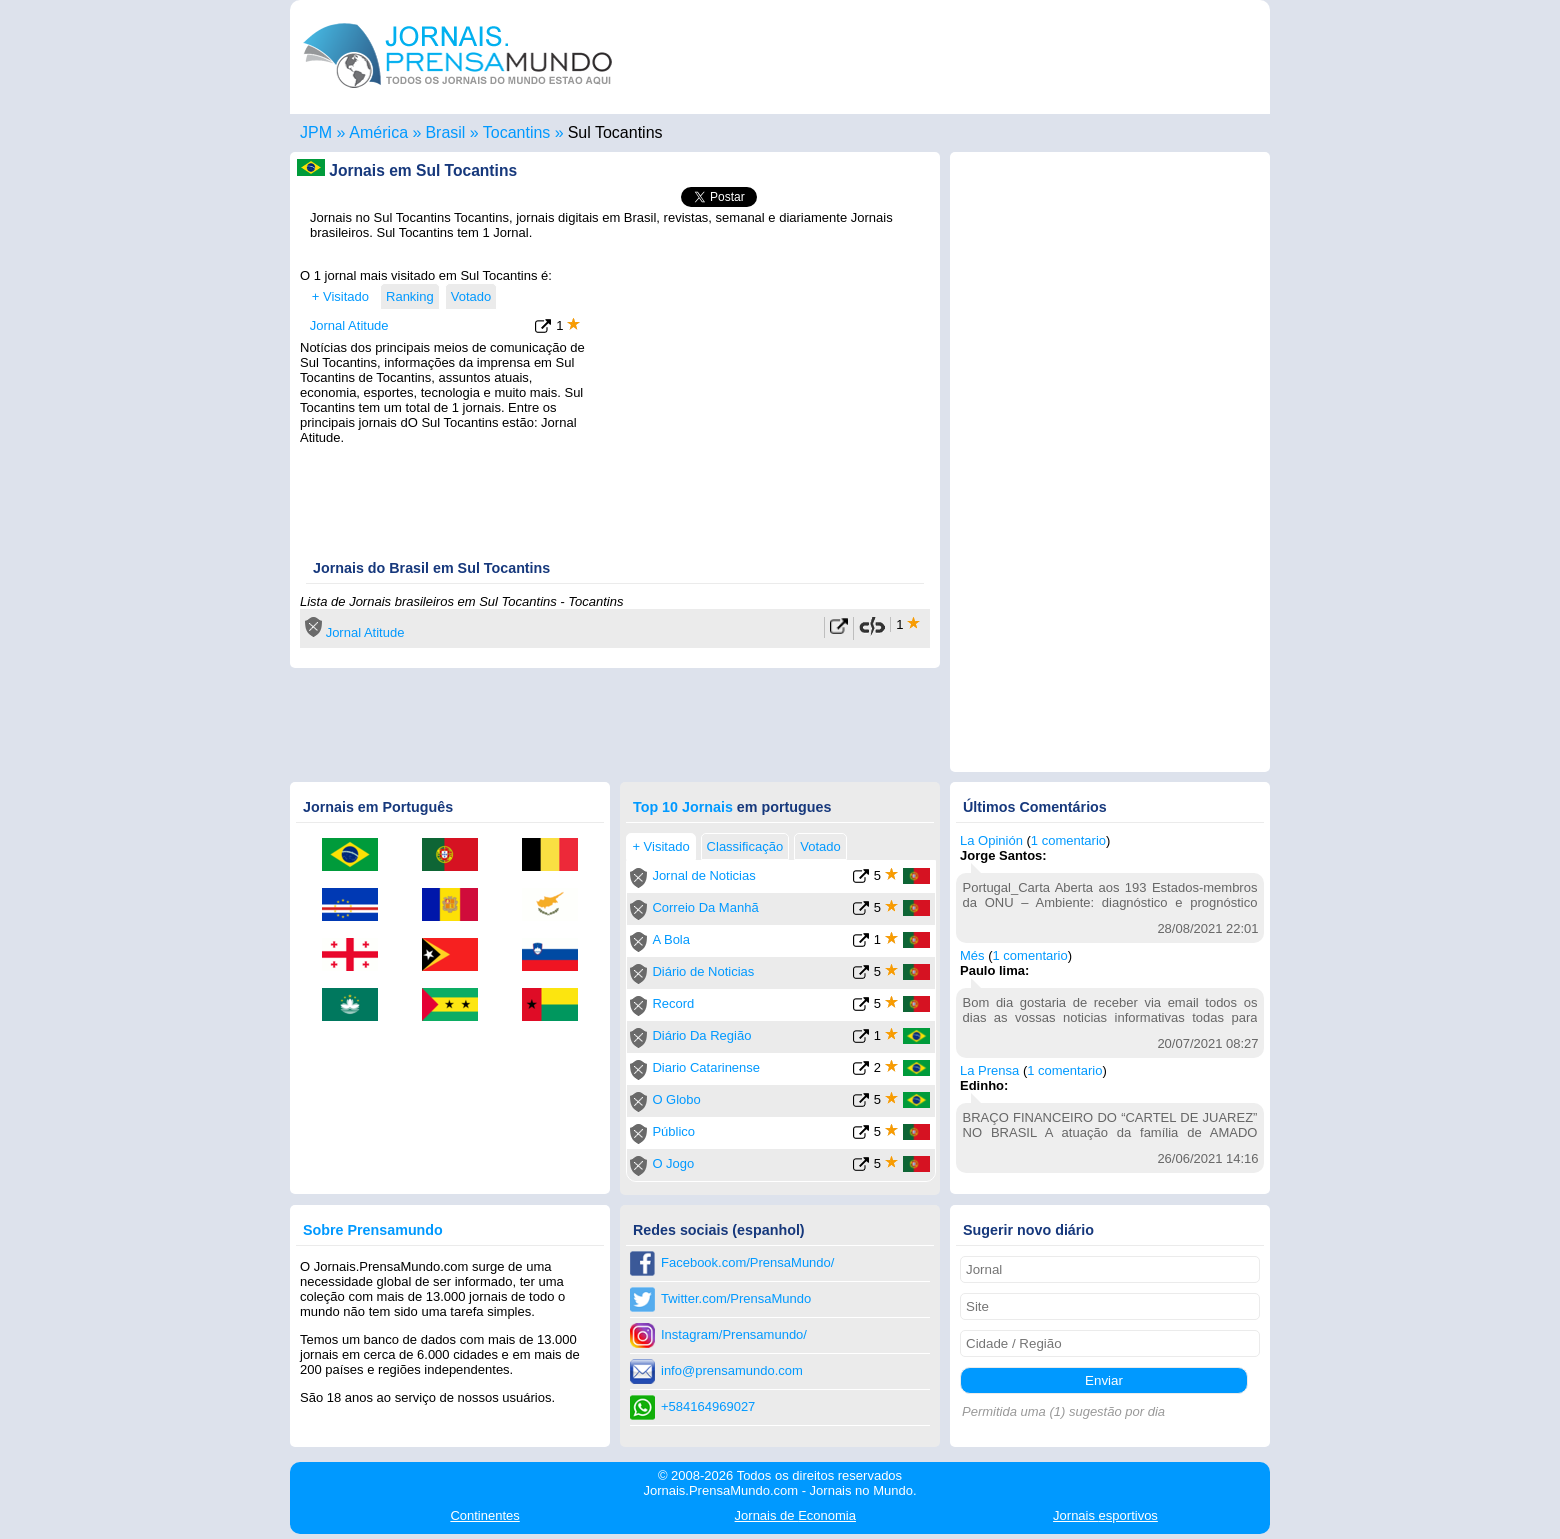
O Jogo (673, 1163)
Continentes (484, 1515)
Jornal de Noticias (703, 875)
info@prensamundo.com (732, 1370)
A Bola (671, 939)
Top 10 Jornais (683, 807)
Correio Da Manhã (705, 907)
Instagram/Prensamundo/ (734, 1334)
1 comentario (1068, 840)
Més (972, 955)
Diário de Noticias (703, 971)
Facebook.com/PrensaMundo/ (747, 1262)
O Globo (676, 1099)
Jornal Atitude (349, 325)
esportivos (1105, 1515)
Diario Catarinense (706, 1067)
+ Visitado (340, 296)
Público (673, 1131)
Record (673, 1003)
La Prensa (989, 1070)
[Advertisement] (762, 393)
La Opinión (991, 840)
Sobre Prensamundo (373, 1230)
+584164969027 (708, 1406)
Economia (795, 1515)
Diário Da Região (701, 1035)
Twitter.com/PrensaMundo (736, 1298)
